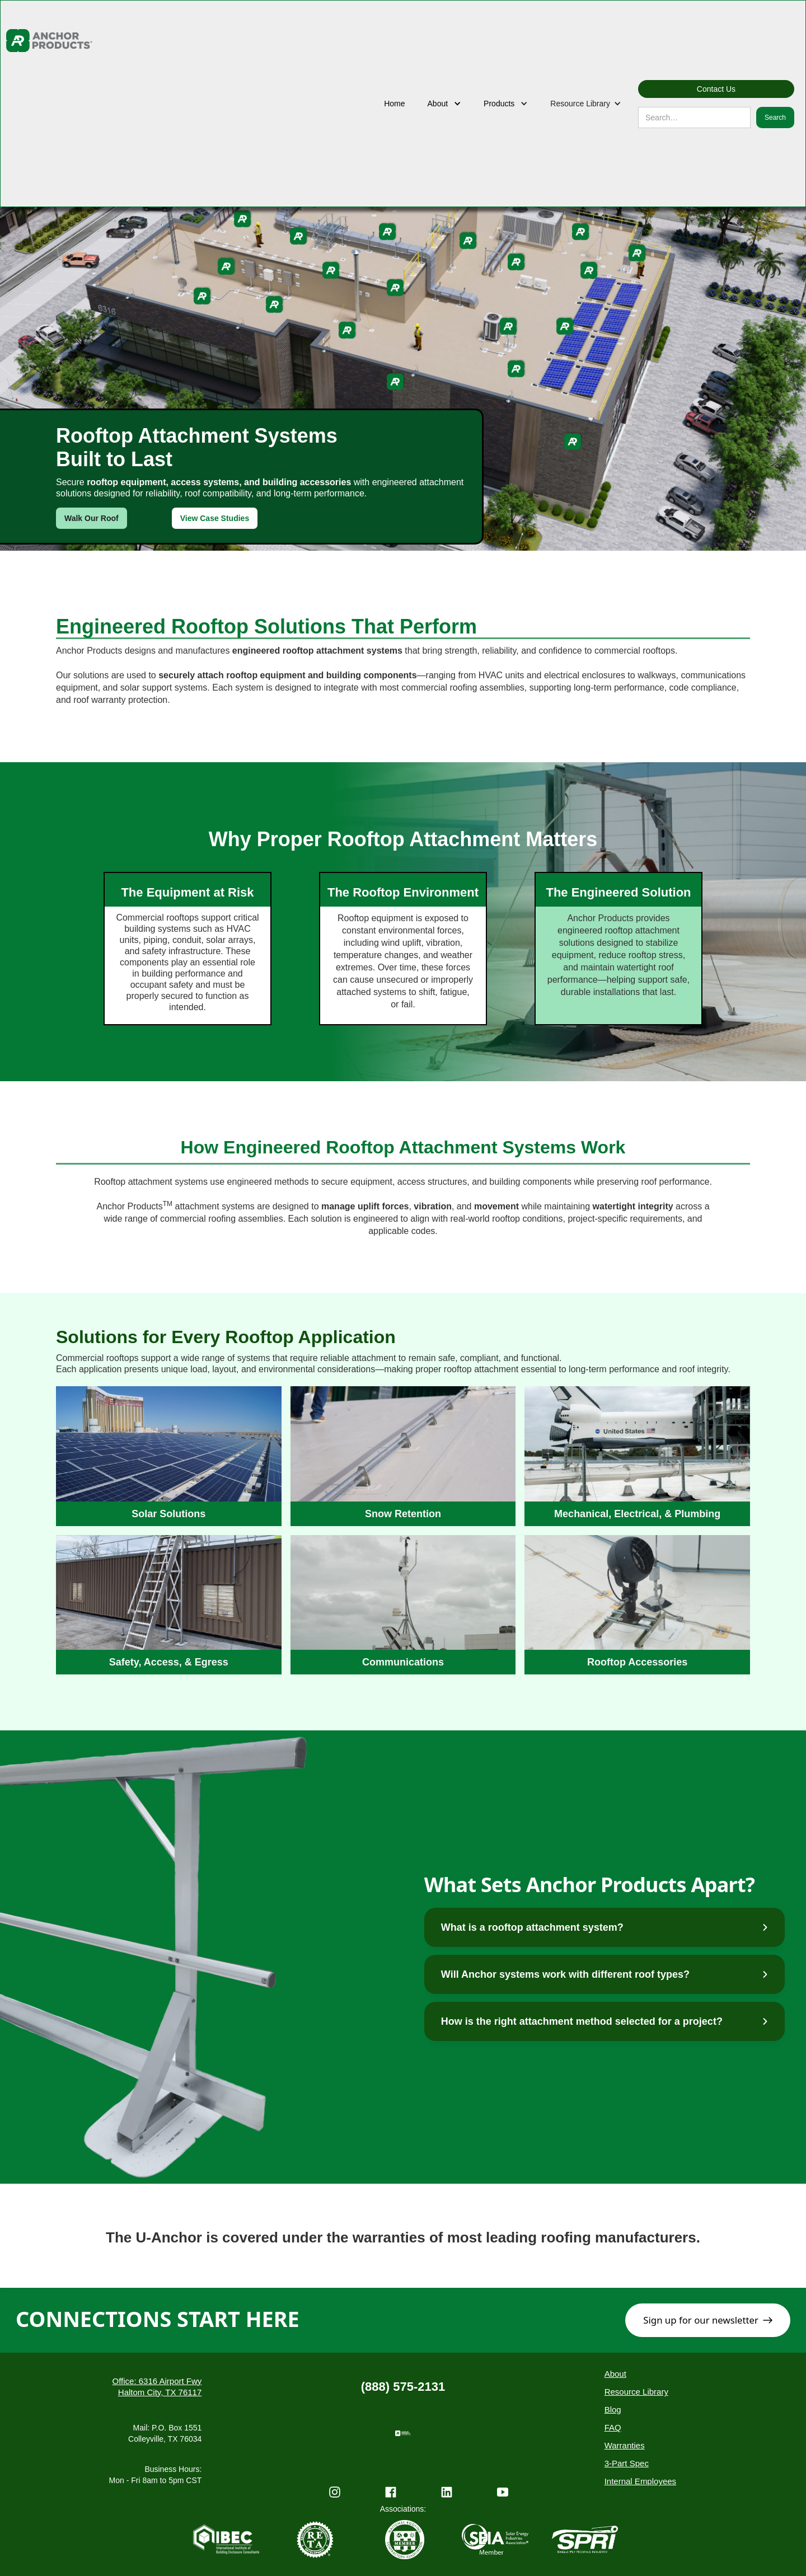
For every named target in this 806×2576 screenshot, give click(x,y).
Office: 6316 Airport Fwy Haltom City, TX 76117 (157, 2386)
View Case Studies (214, 518)
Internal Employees (640, 2481)
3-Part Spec (626, 2463)
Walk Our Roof (91, 518)
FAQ (612, 2427)
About (615, 2373)
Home (394, 103)
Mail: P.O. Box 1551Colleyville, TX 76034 (165, 2433)
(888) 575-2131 (403, 2386)
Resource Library (636, 2391)
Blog (612, 2409)
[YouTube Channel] (502, 2495)
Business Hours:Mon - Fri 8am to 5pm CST (155, 2475)
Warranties (624, 2445)
